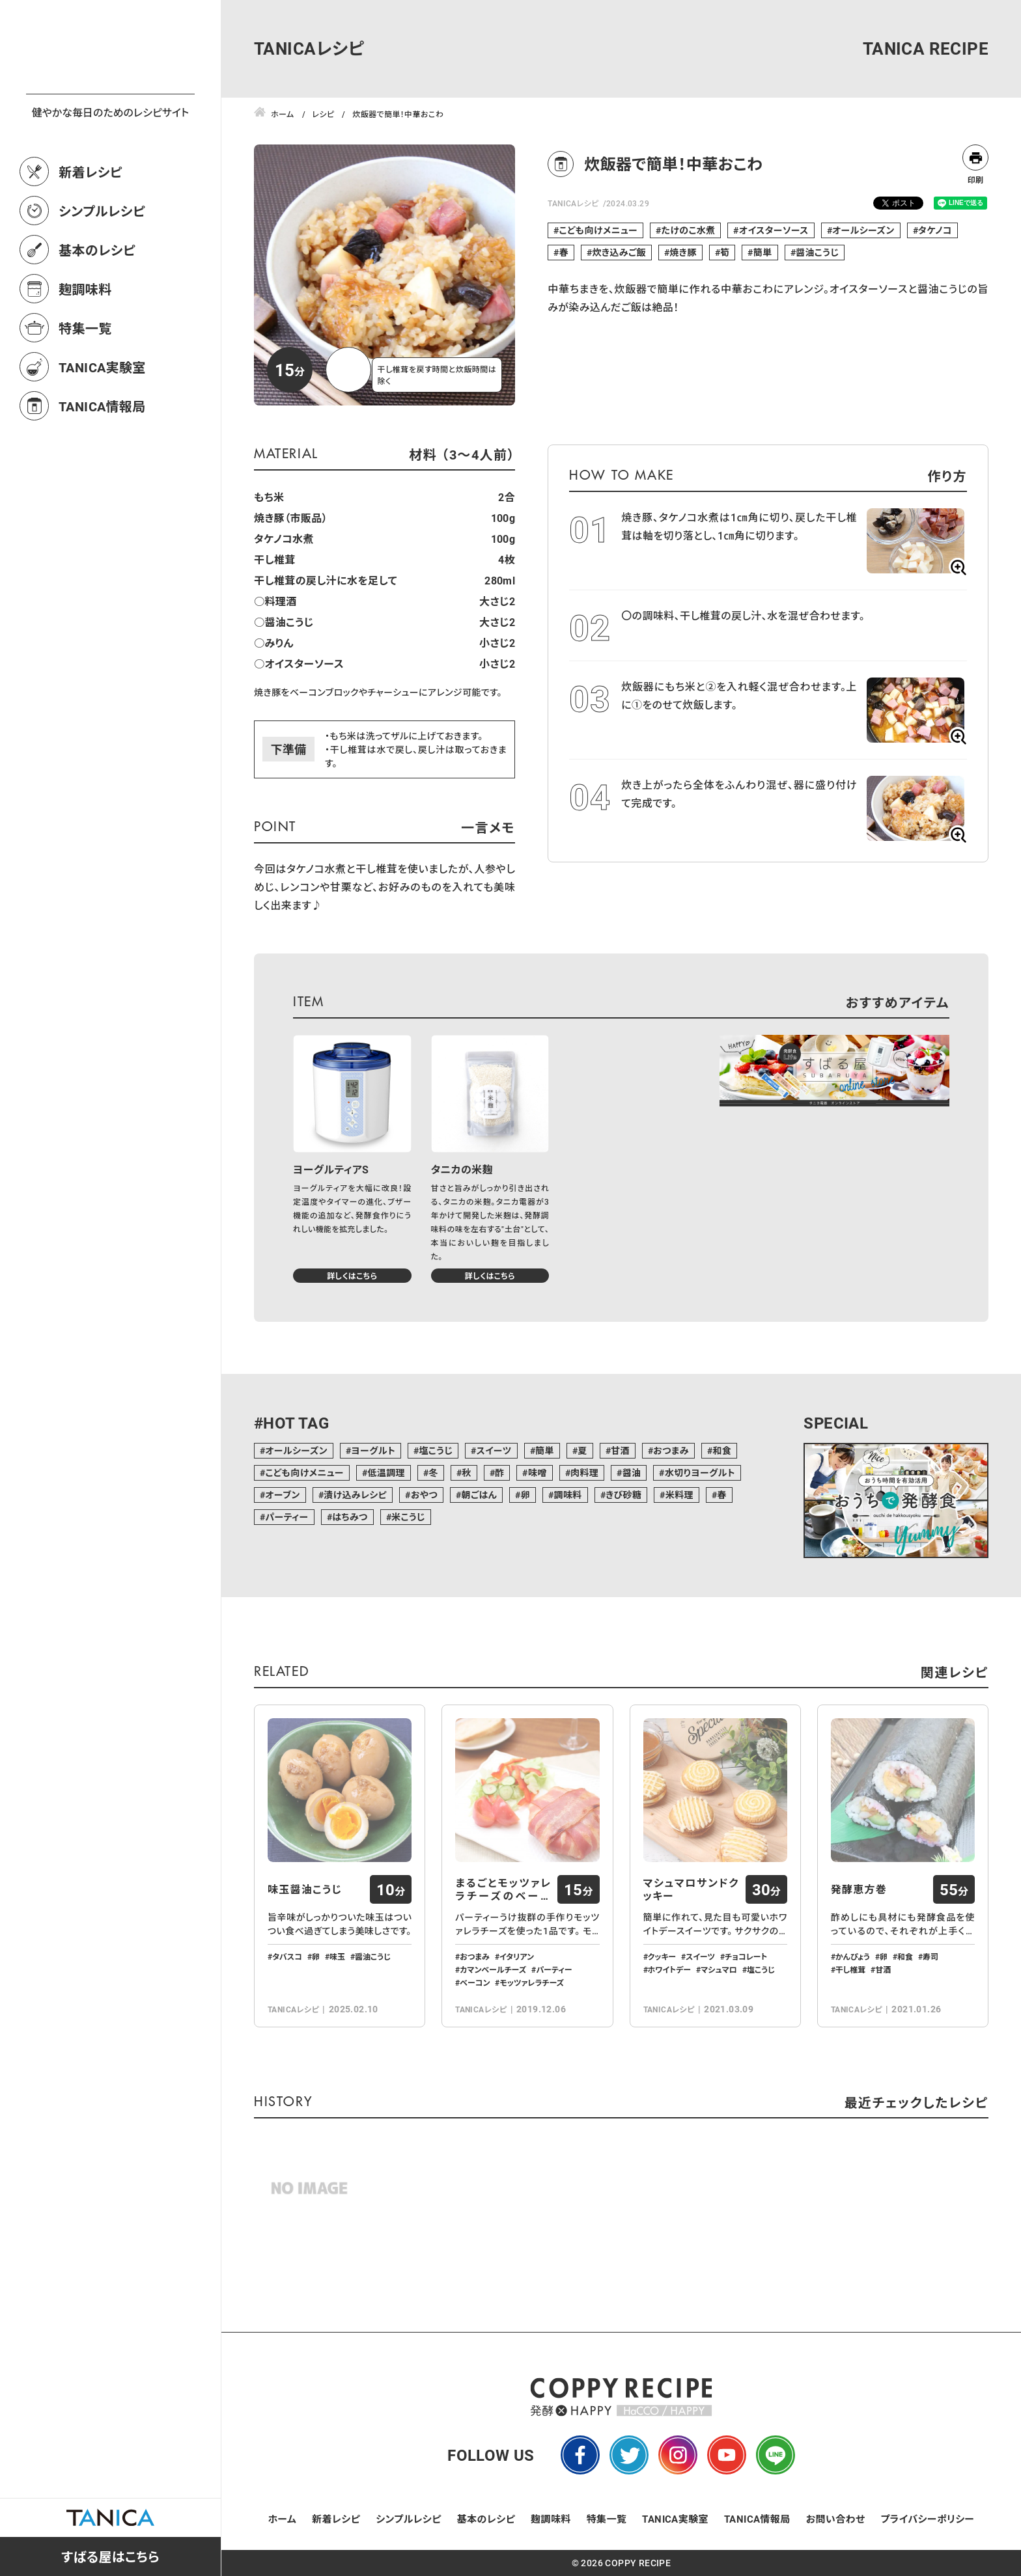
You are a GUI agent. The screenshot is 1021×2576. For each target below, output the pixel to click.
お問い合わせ (835, 2518)
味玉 (337, 1956)
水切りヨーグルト (700, 1472)
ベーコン (475, 1982)
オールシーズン (863, 230)
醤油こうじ (817, 252)
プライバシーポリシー (927, 2518)
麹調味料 (85, 346)
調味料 (567, 1494)
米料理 (679, 1494)
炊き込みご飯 (618, 252)
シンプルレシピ (102, 268)
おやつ (424, 1494)
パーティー (286, 1517)
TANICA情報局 (102, 463)
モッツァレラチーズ (531, 1982)
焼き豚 (682, 252)
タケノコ (935, 230)
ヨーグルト (373, 1450)
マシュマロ (719, 1969)
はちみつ (350, 1517)
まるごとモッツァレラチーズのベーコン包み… (503, 1889)
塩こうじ (436, 1450)
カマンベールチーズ (493, 1969)
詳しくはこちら (352, 1275)
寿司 (930, 1956)
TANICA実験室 (102, 424)
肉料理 (584, 1472)
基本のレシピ (97, 307)
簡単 (762, 252)
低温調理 (386, 1472)
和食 (721, 1450)
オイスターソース (774, 230)
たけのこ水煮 (689, 230)
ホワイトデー (670, 1969)
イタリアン (516, 1956)
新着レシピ (90, 229)
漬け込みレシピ (355, 1494)
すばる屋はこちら (110, 2556)
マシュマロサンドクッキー (691, 1889)
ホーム (282, 2518)
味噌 (537, 1472)
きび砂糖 (623, 1494)
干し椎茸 (850, 1969)
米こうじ (408, 1517)
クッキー (662, 1956)
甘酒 (620, 1450)
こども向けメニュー (598, 230)
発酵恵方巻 (859, 1889)
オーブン (282, 1494)
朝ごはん (479, 1494)
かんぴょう (852, 1956)
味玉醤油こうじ (305, 1889)
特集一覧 (85, 385)
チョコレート (746, 1956)
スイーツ (494, 1450)
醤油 (631, 1472)
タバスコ (287, 1956)
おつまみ (671, 1450)
